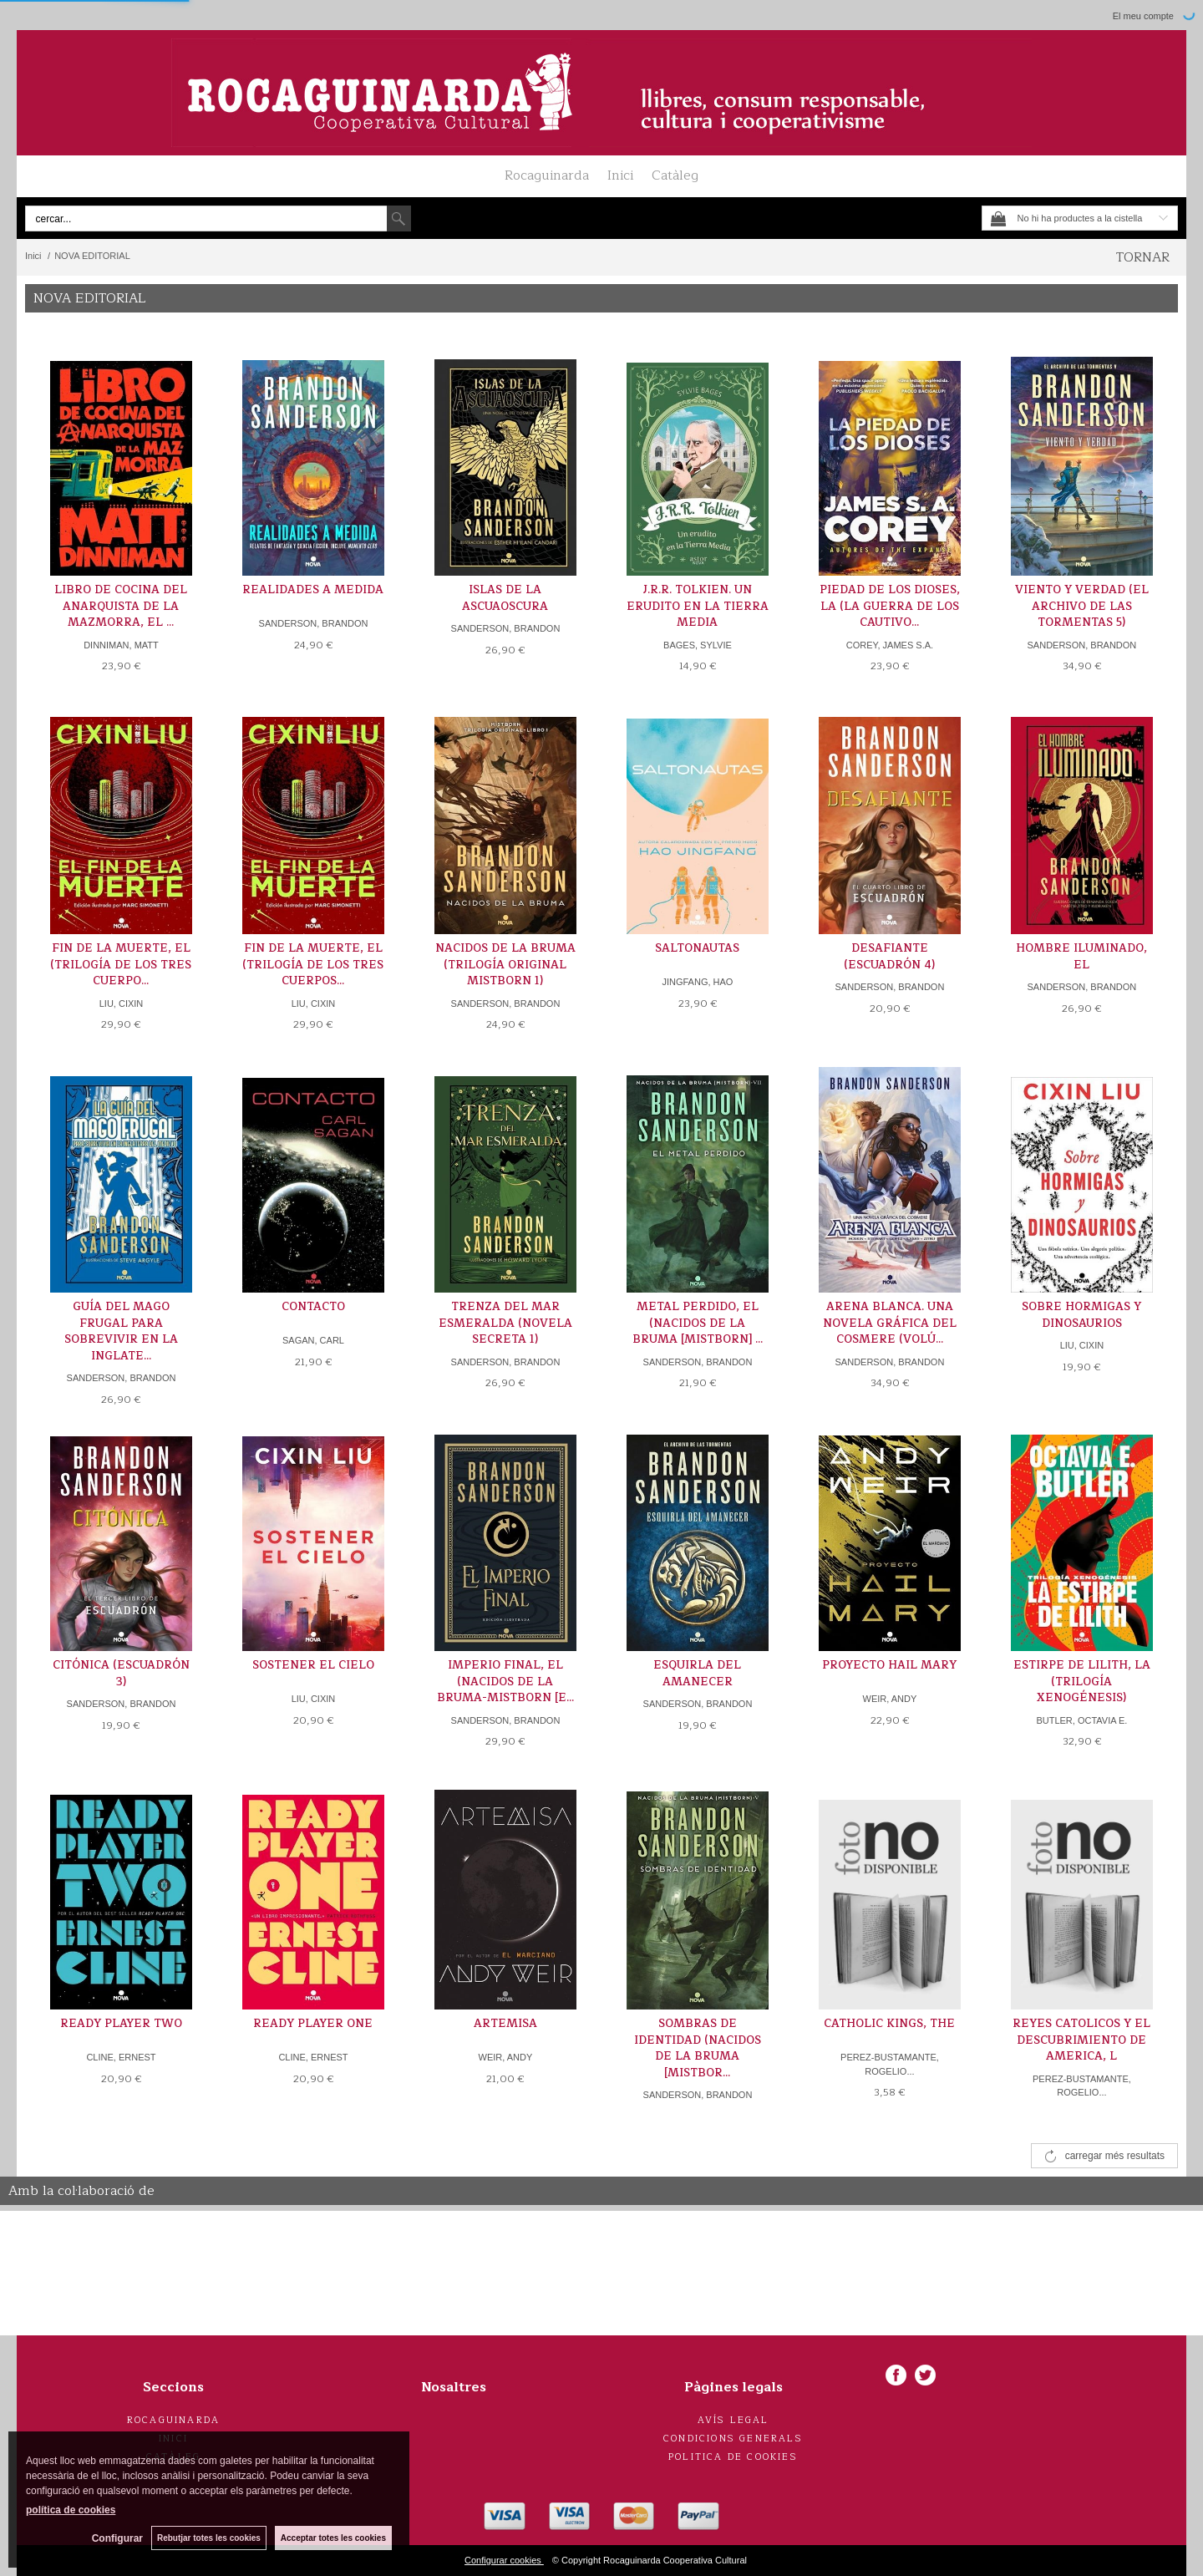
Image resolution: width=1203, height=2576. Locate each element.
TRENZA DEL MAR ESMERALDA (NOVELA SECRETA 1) (505, 1323)
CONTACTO (313, 1307)
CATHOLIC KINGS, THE (889, 2024)
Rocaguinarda (547, 175)
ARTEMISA (505, 2024)
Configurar (117, 2538)
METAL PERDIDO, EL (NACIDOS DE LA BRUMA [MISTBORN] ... (697, 1323)
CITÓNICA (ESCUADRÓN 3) (121, 1673)
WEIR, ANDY (890, 1699)
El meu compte (1143, 16)
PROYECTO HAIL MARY (889, 1665)
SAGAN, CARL (313, 1340)
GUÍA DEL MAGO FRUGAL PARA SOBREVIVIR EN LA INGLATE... (121, 1331)
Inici (620, 175)
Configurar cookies (504, 2560)
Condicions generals (733, 2438)
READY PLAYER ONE (313, 2024)
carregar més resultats (1115, 2156)
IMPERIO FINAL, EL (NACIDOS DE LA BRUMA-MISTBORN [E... (505, 1681)
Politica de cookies (733, 2457)
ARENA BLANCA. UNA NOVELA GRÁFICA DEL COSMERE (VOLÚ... (890, 1323)
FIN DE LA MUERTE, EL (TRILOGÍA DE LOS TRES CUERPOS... (312, 964)
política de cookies (70, 2510)
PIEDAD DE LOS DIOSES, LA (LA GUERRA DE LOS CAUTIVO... (890, 606)
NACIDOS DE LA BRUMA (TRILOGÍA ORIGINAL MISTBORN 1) (505, 964)
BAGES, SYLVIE (697, 645)
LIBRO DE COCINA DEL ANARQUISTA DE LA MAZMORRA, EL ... (120, 606)
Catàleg (675, 175)
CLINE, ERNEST (120, 2057)
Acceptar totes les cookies (333, 2538)
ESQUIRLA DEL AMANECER (697, 1673)
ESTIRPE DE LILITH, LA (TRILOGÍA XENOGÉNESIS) (1081, 1681)
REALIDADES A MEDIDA (312, 590)
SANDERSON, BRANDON (313, 623)
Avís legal (733, 2420)
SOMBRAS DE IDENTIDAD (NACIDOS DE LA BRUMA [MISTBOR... (697, 2048)
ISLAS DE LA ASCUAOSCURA (505, 598)
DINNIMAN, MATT (121, 645)
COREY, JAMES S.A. (889, 645)
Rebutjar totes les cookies (209, 2538)
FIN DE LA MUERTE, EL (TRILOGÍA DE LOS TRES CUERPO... (120, 964)
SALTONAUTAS (697, 948)
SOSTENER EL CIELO (313, 1665)
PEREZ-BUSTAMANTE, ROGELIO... (889, 2064)
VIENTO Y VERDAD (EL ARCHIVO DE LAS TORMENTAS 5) (1082, 606)
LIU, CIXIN (121, 1003)
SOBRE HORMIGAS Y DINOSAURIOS (1081, 1315)
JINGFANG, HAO (697, 982)
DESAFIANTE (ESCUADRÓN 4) (889, 956)
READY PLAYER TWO (121, 2024)
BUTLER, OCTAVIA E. (1081, 1720)
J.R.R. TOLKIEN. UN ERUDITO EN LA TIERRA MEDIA (698, 606)
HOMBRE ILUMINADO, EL (1081, 956)
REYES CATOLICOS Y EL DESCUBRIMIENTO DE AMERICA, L (1081, 2040)
